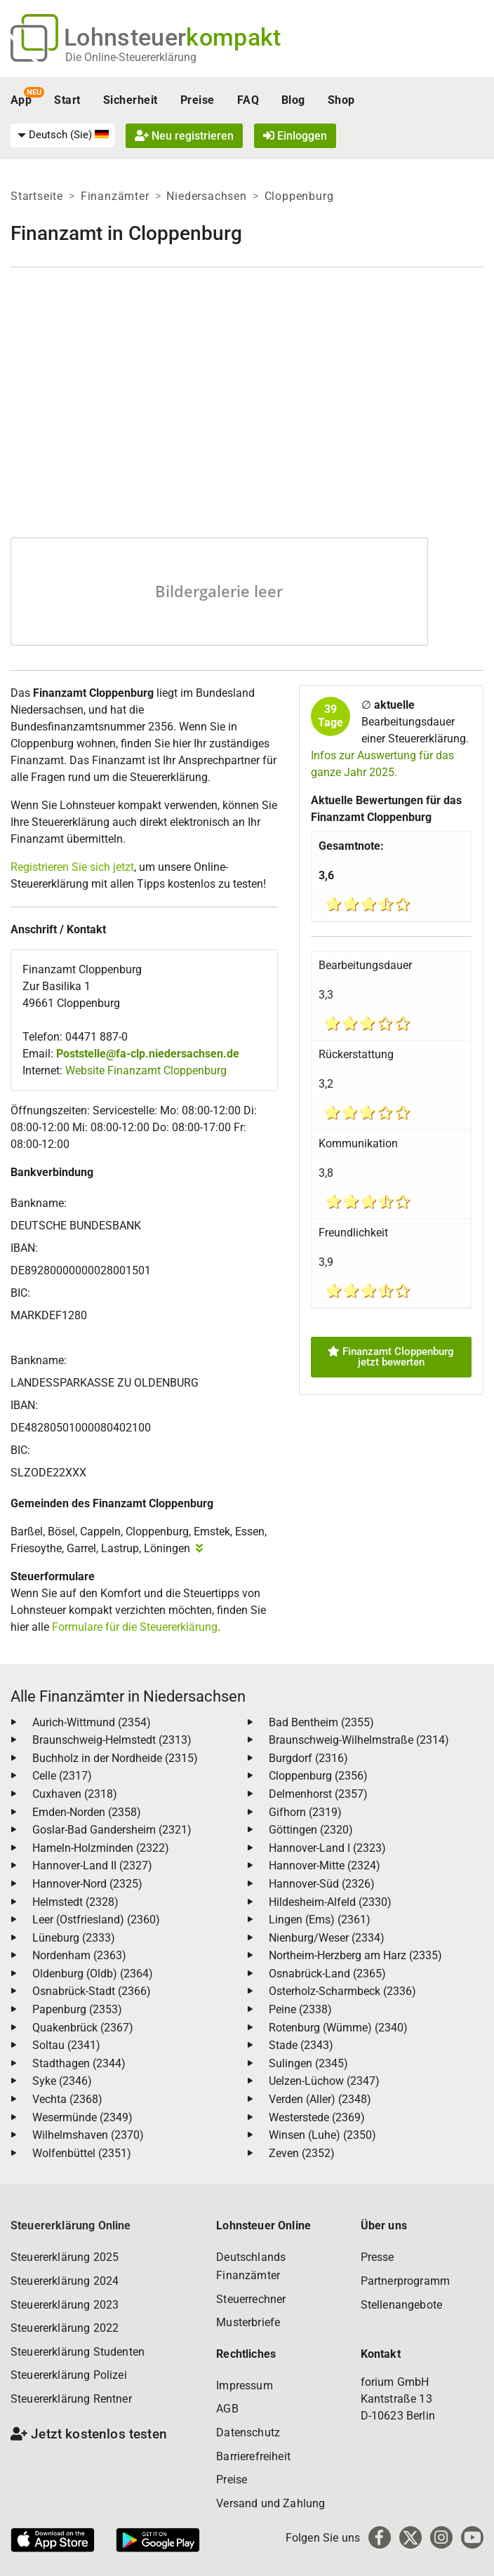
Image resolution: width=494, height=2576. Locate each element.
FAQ (248, 100)
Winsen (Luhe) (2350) (322, 2135)
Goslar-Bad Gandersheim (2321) (112, 1829)
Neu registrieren (184, 135)
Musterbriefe (248, 2322)
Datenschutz (248, 2432)
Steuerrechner (251, 2299)
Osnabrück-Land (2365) (327, 1973)
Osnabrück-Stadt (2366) (91, 1991)
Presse (377, 2257)
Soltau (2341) (66, 2045)
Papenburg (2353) (77, 2009)
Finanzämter (115, 196)
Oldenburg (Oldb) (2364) (92, 1973)
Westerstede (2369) (317, 2117)
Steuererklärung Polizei (69, 2375)
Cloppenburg (299, 196)
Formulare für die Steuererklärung (135, 1627)
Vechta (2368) (67, 2099)
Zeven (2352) (302, 2153)
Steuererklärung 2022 (65, 2328)
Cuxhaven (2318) (74, 1794)
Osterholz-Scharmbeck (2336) (342, 1991)
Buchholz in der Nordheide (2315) (115, 1758)
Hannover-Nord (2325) (87, 1883)
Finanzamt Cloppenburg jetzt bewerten (391, 1356)
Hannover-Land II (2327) (92, 1865)
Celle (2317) (62, 1775)
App (21, 100)
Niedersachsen (206, 196)
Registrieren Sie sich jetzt (72, 867)
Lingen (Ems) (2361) (319, 1919)
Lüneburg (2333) (73, 1937)
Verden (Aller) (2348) (320, 2099)
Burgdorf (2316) (308, 1758)
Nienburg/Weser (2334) (327, 1937)
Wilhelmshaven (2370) (88, 2135)
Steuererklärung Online (71, 2225)
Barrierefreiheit (253, 2456)
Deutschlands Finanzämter (251, 2266)
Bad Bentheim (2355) (321, 1722)
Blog (293, 100)
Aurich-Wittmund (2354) (91, 1722)
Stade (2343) (301, 2045)
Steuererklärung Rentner (71, 2398)
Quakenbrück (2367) (82, 2027)
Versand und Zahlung (270, 2503)
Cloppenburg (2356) (318, 1775)
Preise (197, 100)
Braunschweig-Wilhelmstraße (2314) (359, 1740)
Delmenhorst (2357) (318, 1794)
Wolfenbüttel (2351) (81, 2153)
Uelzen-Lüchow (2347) (324, 2081)
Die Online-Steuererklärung (130, 57)
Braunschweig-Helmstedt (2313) (112, 1740)
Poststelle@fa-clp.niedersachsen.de (147, 1053)
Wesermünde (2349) (82, 2117)
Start (67, 100)
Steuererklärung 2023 (65, 2304)
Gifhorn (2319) (305, 1812)
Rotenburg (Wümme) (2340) (338, 2027)
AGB (227, 2408)
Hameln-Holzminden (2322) (100, 1848)
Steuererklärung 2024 (65, 2281)
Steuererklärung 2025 (65, 2257)
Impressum (244, 2385)
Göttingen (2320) (311, 1829)
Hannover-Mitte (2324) (324, 1865)
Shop (341, 100)
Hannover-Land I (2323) (327, 1848)
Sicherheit (130, 100)
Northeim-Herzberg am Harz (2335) (355, 1955)
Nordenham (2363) (79, 1955)
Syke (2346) (62, 2081)
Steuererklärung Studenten (78, 2351)
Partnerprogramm (405, 2281)
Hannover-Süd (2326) (322, 1883)
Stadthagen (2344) (79, 2063)
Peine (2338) (300, 2009)
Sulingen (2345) (308, 2063)
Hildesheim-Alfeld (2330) (330, 1902)
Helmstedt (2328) (75, 1902)
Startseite (37, 196)
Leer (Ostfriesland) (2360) (96, 1919)
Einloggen (295, 135)
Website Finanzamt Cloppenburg (146, 1070)
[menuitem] (62, 135)
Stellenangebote (401, 2304)
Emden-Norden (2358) (86, 1812)
